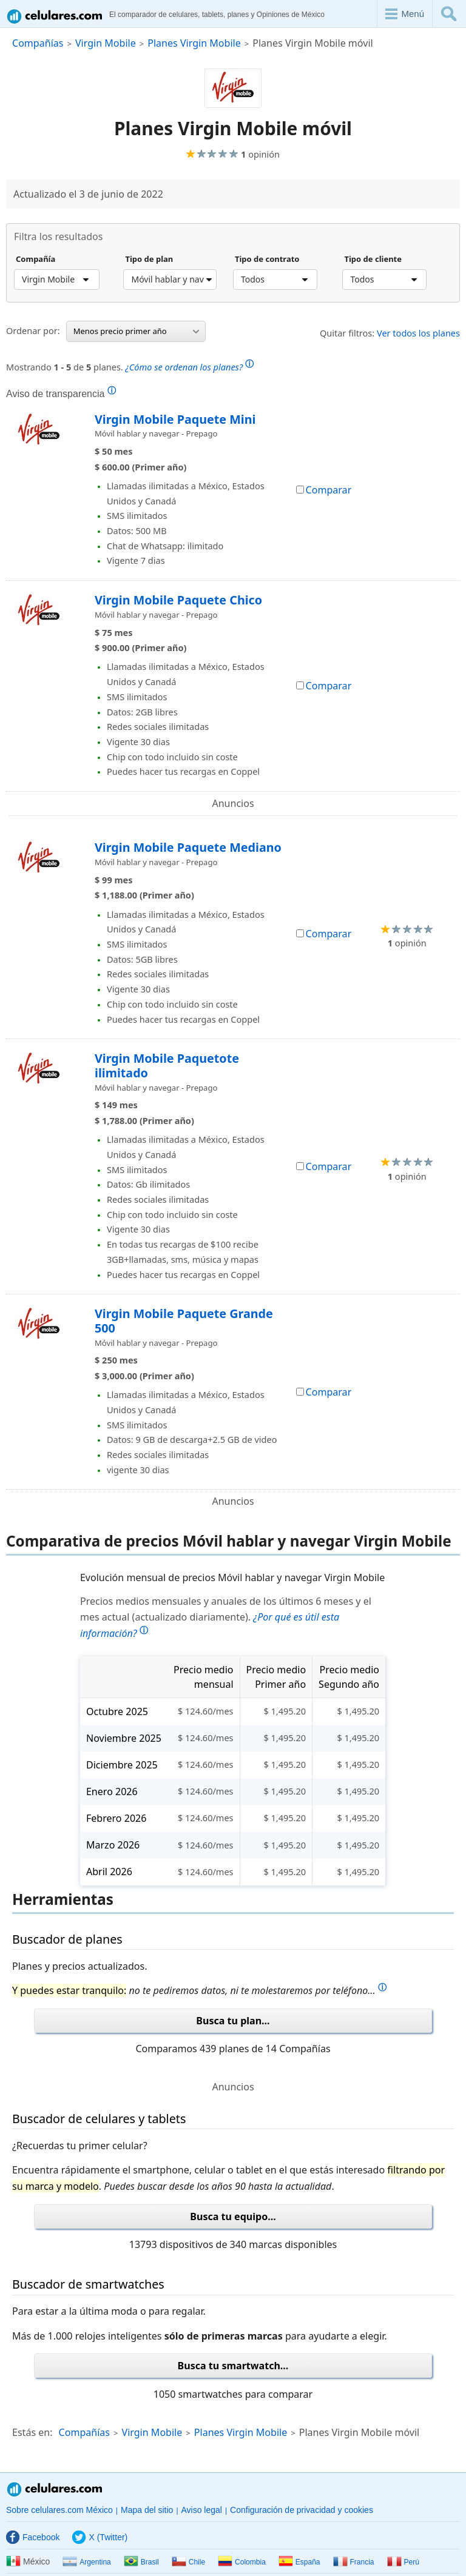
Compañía (35, 259)
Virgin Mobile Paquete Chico (178, 600)
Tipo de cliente (373, 259)
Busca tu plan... (232, 2020)
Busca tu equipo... (232, 2216)
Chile (188, 2562)
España (299, 2562)
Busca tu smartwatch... (233, 2365)
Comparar (324, 490)
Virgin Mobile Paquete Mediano (188, 847)
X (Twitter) (99, 2537)
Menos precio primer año (136, 331)
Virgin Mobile (105, 43)
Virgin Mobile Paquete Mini (175, 419)
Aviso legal (201, 2510)
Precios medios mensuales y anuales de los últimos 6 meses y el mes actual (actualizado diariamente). (225, 1617)
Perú (403, 2562)
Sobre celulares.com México (59, 2510)
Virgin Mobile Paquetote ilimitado (167, 1065)
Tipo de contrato (267, 259)
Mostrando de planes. (130, 365)
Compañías (37, 43)
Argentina (86, 2562)
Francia (353, 2562)
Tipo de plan (149, 259)
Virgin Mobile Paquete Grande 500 (184, 1320)
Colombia (242, 2562)
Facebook (32, 2537)
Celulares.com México (55, 2489)
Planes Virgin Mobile (193, 43)
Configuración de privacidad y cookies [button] (301, 2510)
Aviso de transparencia (61, 393)
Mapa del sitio (147, 2510)
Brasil (141, 2562)
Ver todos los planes (418, 333)
